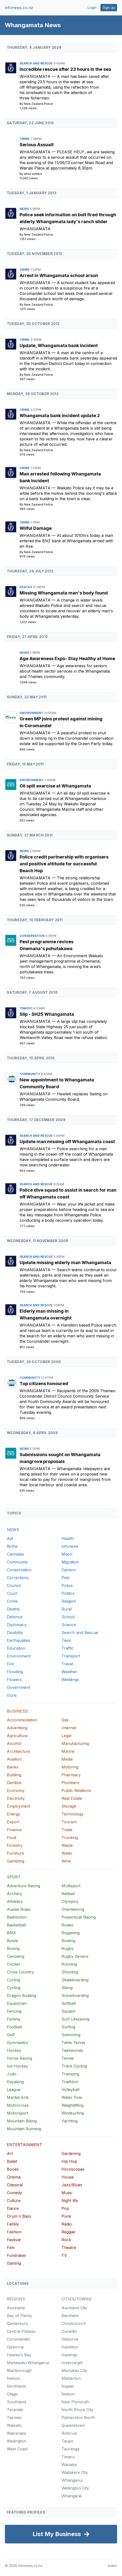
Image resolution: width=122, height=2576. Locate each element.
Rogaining (70, 1932)
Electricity (16, 1798)
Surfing (68, 2026)
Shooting (69, 1972)
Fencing (14, 2011)
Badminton (17, 1917)
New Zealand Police (38, 104)
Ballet (12, 2161)
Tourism (69, 1821)
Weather (69, 1671)
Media (67, 1759)
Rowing (68, 1940)
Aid (10, 1538)
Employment (18, 1806)
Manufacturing (75, 1743)
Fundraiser (17, 2255)
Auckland (15, 2307)
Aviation (14, 1759)
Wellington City (75, 2488)
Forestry (15, 1845)
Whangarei (71, 2495)
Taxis (66, 1640)
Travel (67, 1663)
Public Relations (76, 1790)
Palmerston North (78, 2417)
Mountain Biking (22, 2120)
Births (12, 1546)
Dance (13, 2208)
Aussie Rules (19, 1909)
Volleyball (70, 2089)
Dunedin (69, 2331)
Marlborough (19, 2370)
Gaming (14, 2263)
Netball (68, 1893)
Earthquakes (18, 1640)
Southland (16, 2401)
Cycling (13, 1987)
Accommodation (22, 1719)
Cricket (13, 1964)
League (13, 2089)
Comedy (14, 2192)
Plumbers (70, 1782)
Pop (65, 2208)
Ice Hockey (17, 2066)
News (25, 209)
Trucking (69, 1837)
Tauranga (70, 2448)
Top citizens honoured (44, 1383)
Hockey (14, 2050)
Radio (66, 2224)
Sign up (109, 7)
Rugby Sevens (74, 1956)
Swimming (70, 2034)
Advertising (17, 1727)
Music (67, 2192)
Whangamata (36, 76)
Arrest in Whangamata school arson (59, 275)
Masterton (71, 2378)
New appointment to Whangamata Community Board (57, 1083)
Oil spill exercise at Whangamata (55, 785)
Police (67, 1585)
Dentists (14, 1782)
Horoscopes (73, 2169)
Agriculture (17, 1735)
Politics (67, 1593)
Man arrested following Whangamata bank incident (60, 477)
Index (112, 2566)
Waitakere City (74, 2472)
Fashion (14, 2231)
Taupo (67, 2441)
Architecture (18, 1751)
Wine (66, 1861)
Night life (69, 2200)
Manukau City (74, 2370)
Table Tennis (73, 2042)
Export (13, 1821)
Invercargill (71, 2362)
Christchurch (73, 2323)
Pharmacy (71, 1774)
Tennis (67, 2058)
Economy (15, 1790)
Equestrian (16, 2003)
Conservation (32, 936)
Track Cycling (74, 2066)
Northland (16, 2386)
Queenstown (73, 2425)
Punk (66, 2216)
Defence (15, 1616)
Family (13, 2224)
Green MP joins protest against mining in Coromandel (61, 722)
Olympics (69, 1901)
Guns (12, 1695)
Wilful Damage (36, 528)
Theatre (68, 2247)
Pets (65, 1577)
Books (13, 2169)
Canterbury (17, 2323)
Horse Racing (19, 2058)
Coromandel (18, 2339)
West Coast (17, 2448)
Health (67, 1538)
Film (10, 2247)
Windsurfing (72, 2113)
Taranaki (15, 2409)
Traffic (26, 1008)
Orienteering (72, 1909)
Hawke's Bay (19, 2354)
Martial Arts (18, 2097)
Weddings (70, 1679)
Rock (66, 2239)
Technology (72, 1814)
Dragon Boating (21, 1995)
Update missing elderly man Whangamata (65, 1262)
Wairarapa (16, 2433)
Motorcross (18, 2105)
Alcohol (14, 1743)
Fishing (13, 2019)
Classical (15, 2184)
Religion (68, 1601)
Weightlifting (72, 2105)
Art (10, 2153)
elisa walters (33, 174)
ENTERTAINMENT (24, 2144)
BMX (11, 1932)
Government (18, 1687)
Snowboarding (75, 1995)
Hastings (69, 2354)
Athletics (15, 1901)
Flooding (15, 1671)
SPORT (14, 1877)
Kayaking (15, 2081)
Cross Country (20, 1972)
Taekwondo (72, 2050)
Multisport (70, 1885)
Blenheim (70, 2315)
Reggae (68, 2231)
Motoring (69, 1767)
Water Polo (71, 2097)
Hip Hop (69, 2161)
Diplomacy (16, 1624)
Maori (66, 1554)
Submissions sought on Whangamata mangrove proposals (60, 1458)
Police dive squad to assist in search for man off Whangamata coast (68, 1193)
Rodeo (67, 1925)
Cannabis (15, 1554)
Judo (11, 2073)
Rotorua (69, 2433)
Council (14, 1585)
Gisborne (15, 2347)
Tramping (70, 2073)
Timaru (68, 2456)
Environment (32, 713)
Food (11, 1837)
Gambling (15, 1861)
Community (30, 1074)
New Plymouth (75, 2401)
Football (14, 2026)
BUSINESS (17, 1711)
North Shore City (77, 2409)
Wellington (16, 2441)
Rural (66, 1609)
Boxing (13, 1948)
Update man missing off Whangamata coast (67, 1141)
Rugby (67, 1948)
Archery (14, 1893)
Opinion (68, 1569)
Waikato (14, 2425)
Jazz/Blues (71, 2184)
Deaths (26, 587)
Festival (14, 2239)
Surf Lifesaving (75, 2019)
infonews (69, 1546)
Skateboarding (74, 1979)
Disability (15, 1632)
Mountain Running (24, 2128)
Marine (67, 1751)
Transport (70, 1656)
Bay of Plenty (19, 2315)
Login (92, 7)
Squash (68, 2011)
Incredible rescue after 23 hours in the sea (65, 69)
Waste (67, 1845)
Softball (68, 2003)
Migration (70, 1562)
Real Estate (71, 1798)
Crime (25, 139)
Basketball (16, 1925)
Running (69, 1964)
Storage (68, 1806)
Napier (67, 2386)
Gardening (71, 2153)
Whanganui (72, 2480)
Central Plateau (21, 2331)
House (67, 2177)
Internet (68, 1727)
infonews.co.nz (19, 7)
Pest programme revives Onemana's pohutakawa (46, 945)
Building (14, 1774)
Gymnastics (17, 2042)
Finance (14, 1829)
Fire (10, 1663)
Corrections (18, 1577)
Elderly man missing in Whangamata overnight (46, 1314)
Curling (13, 1979)
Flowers (14, 1679)
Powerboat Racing (78, 1917)
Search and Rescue (36, 63)
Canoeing (15, 1956)
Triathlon (69, 2081)
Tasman (14, 2417)
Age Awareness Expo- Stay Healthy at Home (67, 658)
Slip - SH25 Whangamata (47, 1014)
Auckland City (74, 2307)
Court (12, 1593)
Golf (11, 2034)
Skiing (67, 1987)
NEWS (13, 1529)
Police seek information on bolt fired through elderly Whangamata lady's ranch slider (68, 218)
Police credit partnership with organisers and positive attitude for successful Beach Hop (64, 863)
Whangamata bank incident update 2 (60, 415)
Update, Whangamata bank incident (59, 345)
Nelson (13, 2378)
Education (16, 1648)
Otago (12, 2394)
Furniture (15, 1853)
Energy (13, 1814)
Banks (12, 1767)
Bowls (12, 1940)
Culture (14, 2200)
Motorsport (17, 2113)
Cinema (14, 2177)
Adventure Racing (23, 1885)
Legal (66, 1735)
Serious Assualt (37, 144)
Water (67, 1853)
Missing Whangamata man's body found (64, 592)
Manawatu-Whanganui (28, 2362)
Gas (65, 1719)
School (68, 1616)
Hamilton (69, 2347)
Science (68, 1624)
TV (64, 2255)
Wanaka (68, 2464)
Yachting (69, 2120)
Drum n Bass (19, 2216)
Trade (66, 1829)
